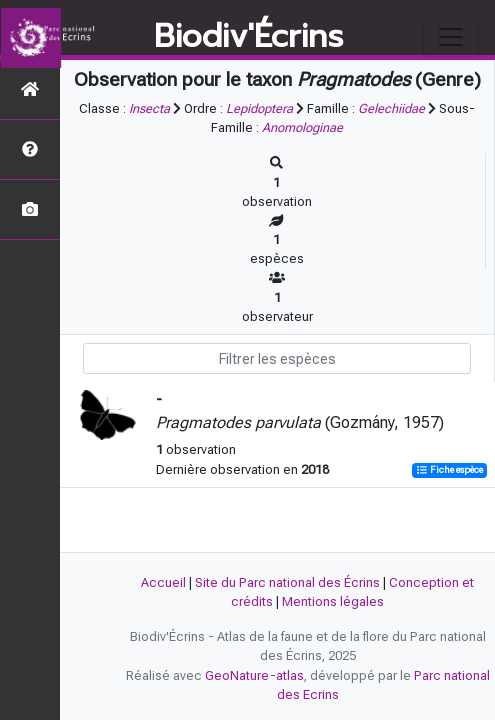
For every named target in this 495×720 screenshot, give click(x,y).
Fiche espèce (449, 470)
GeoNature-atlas (254, 675)
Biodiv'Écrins (248, 37)
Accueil (163, 582)
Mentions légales (333, 601)
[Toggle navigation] (451, 37)
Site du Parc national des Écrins (287, 582)
